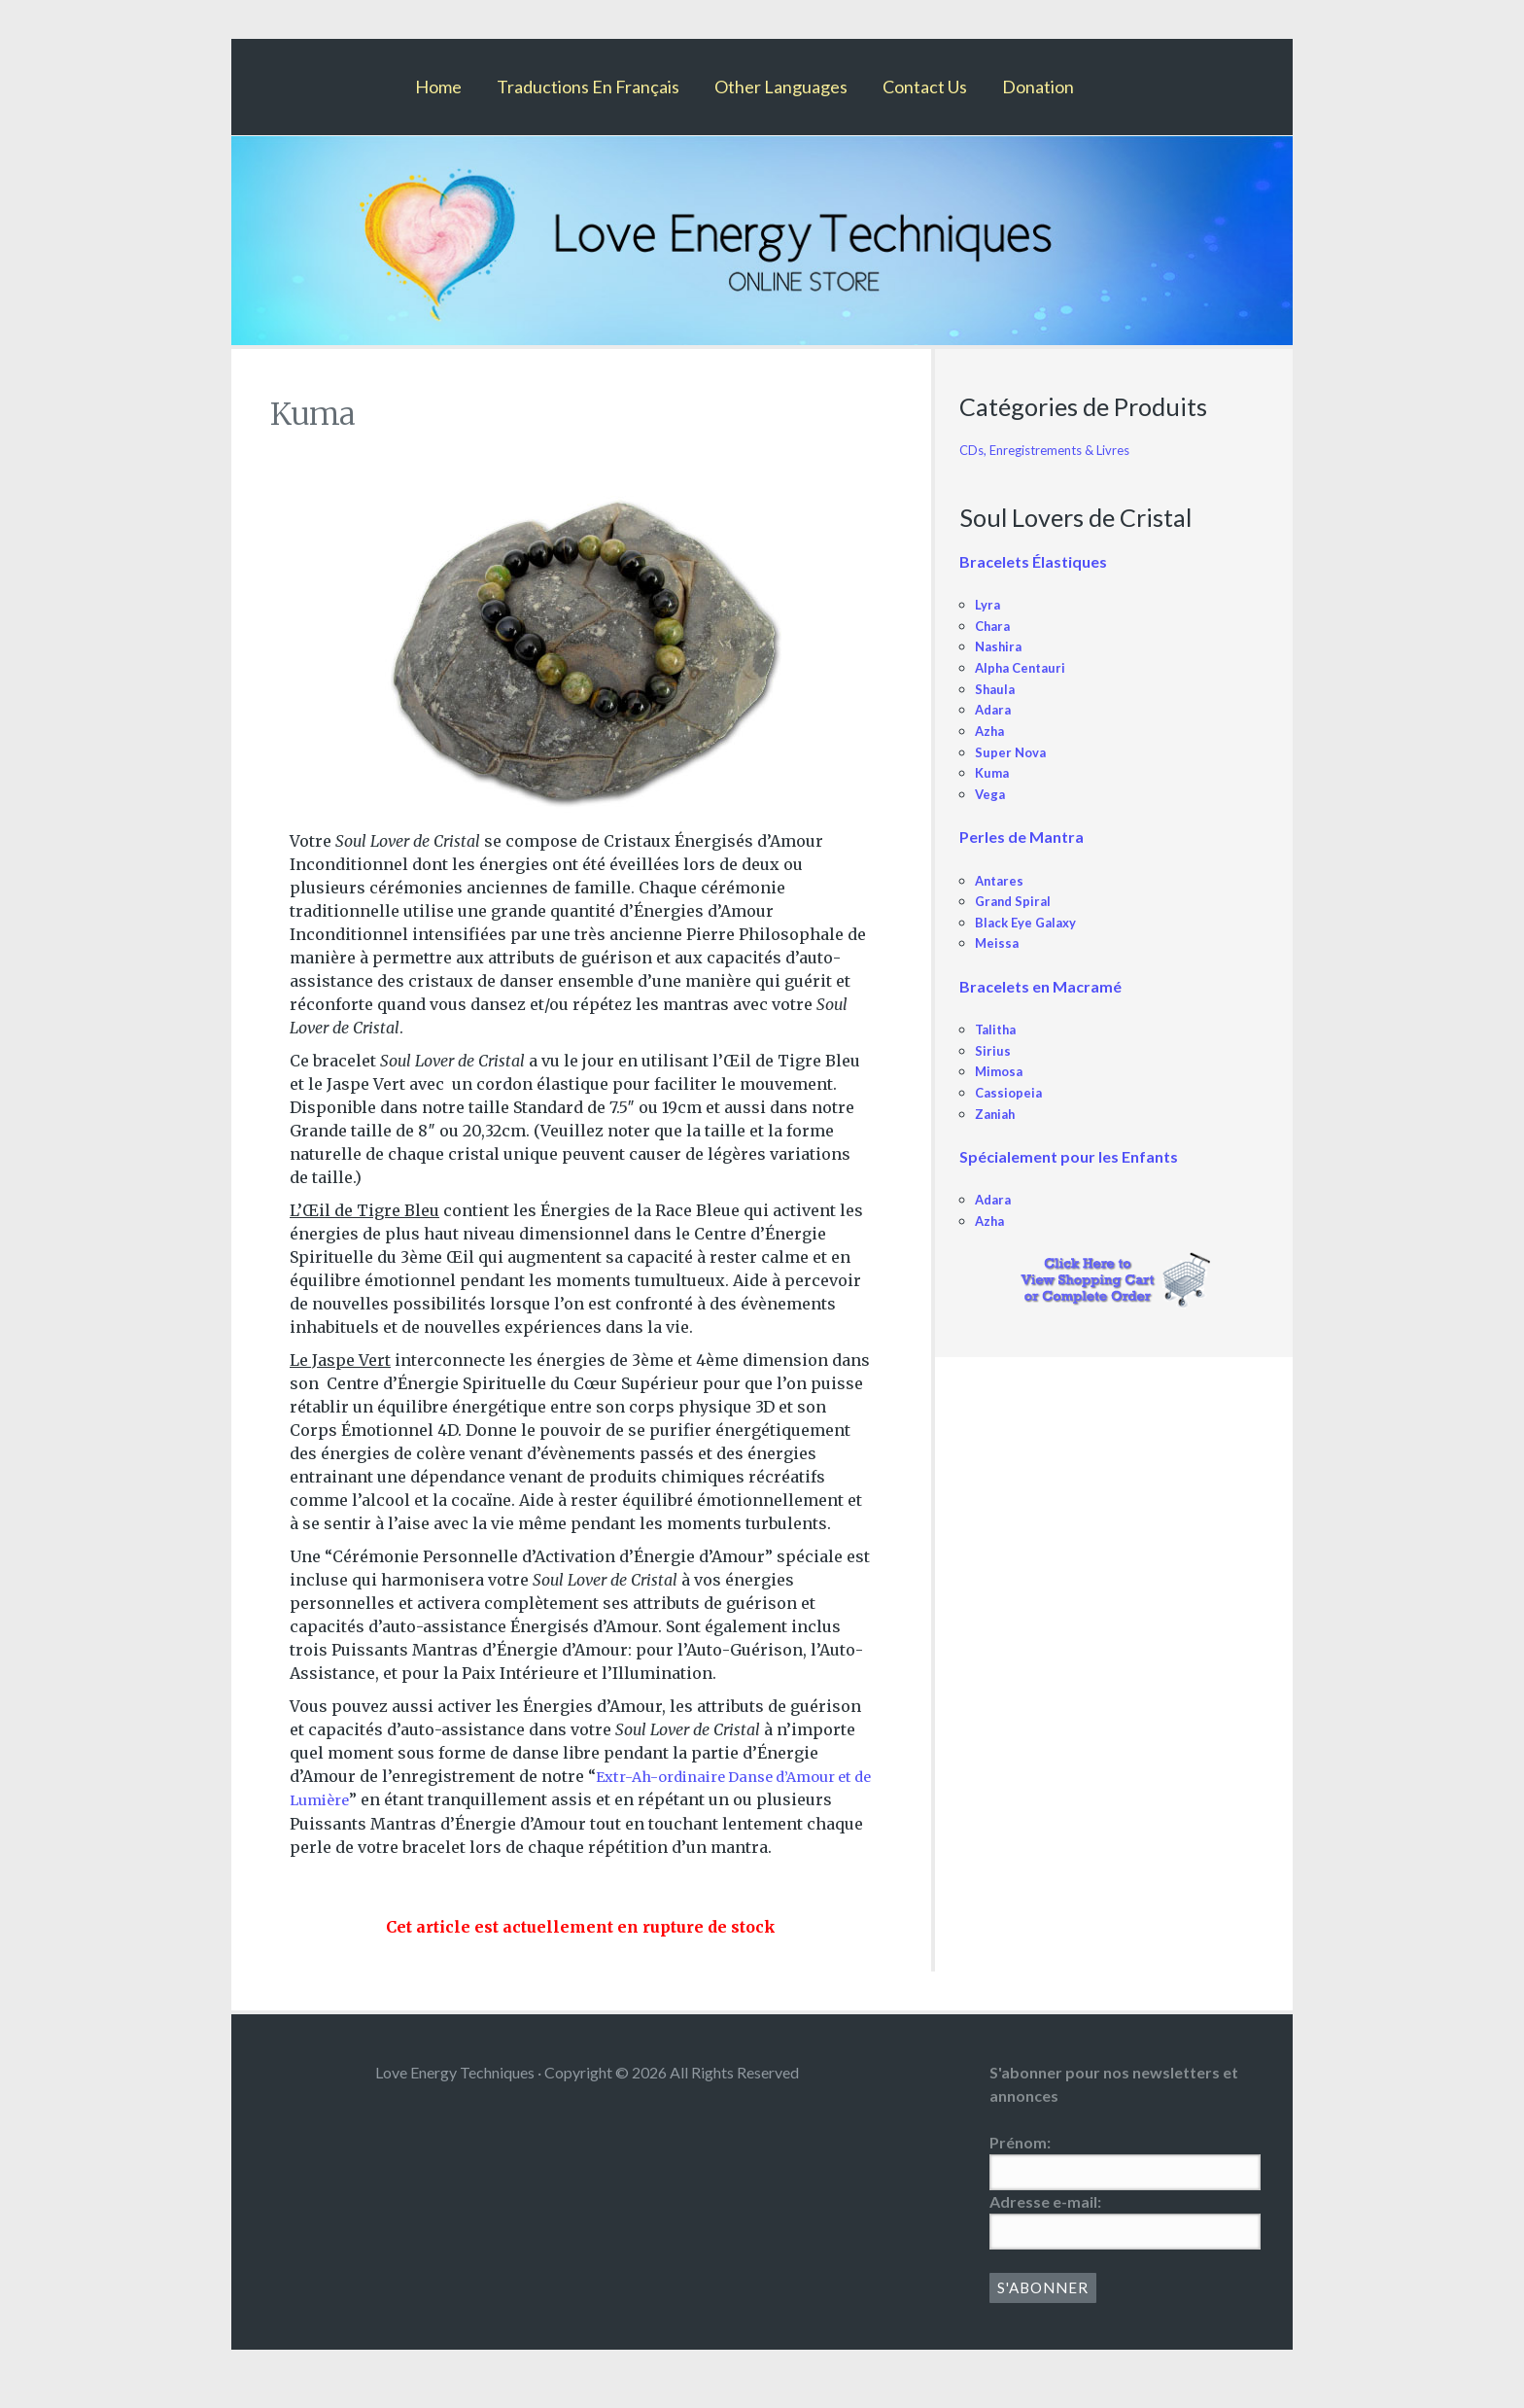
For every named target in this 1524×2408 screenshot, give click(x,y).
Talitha (998, 1029)
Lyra (989, 604)
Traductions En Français (588, 86)
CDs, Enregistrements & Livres (1054, 449)
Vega (991, 793)
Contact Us (925, 86)
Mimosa (1000, 1071)
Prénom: (1020, 2164)
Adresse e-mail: (1045, 2224)
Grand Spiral (1015, 900)
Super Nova (1013, 752)
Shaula (997, 689)
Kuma (994, 772)
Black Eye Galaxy (1030, 922)
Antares (1001, 880)
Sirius (993, 1050)
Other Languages (781, 86)
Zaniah (998, 1113)
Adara (995, 709)
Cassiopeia (1010, 1092)
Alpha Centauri (1025, 667)
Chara (995, 625)
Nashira (1000, 646)
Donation (1038, 86)
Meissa (998, 942)
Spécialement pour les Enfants (1068, 1156)
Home (438, 86)
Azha (992, 730)
